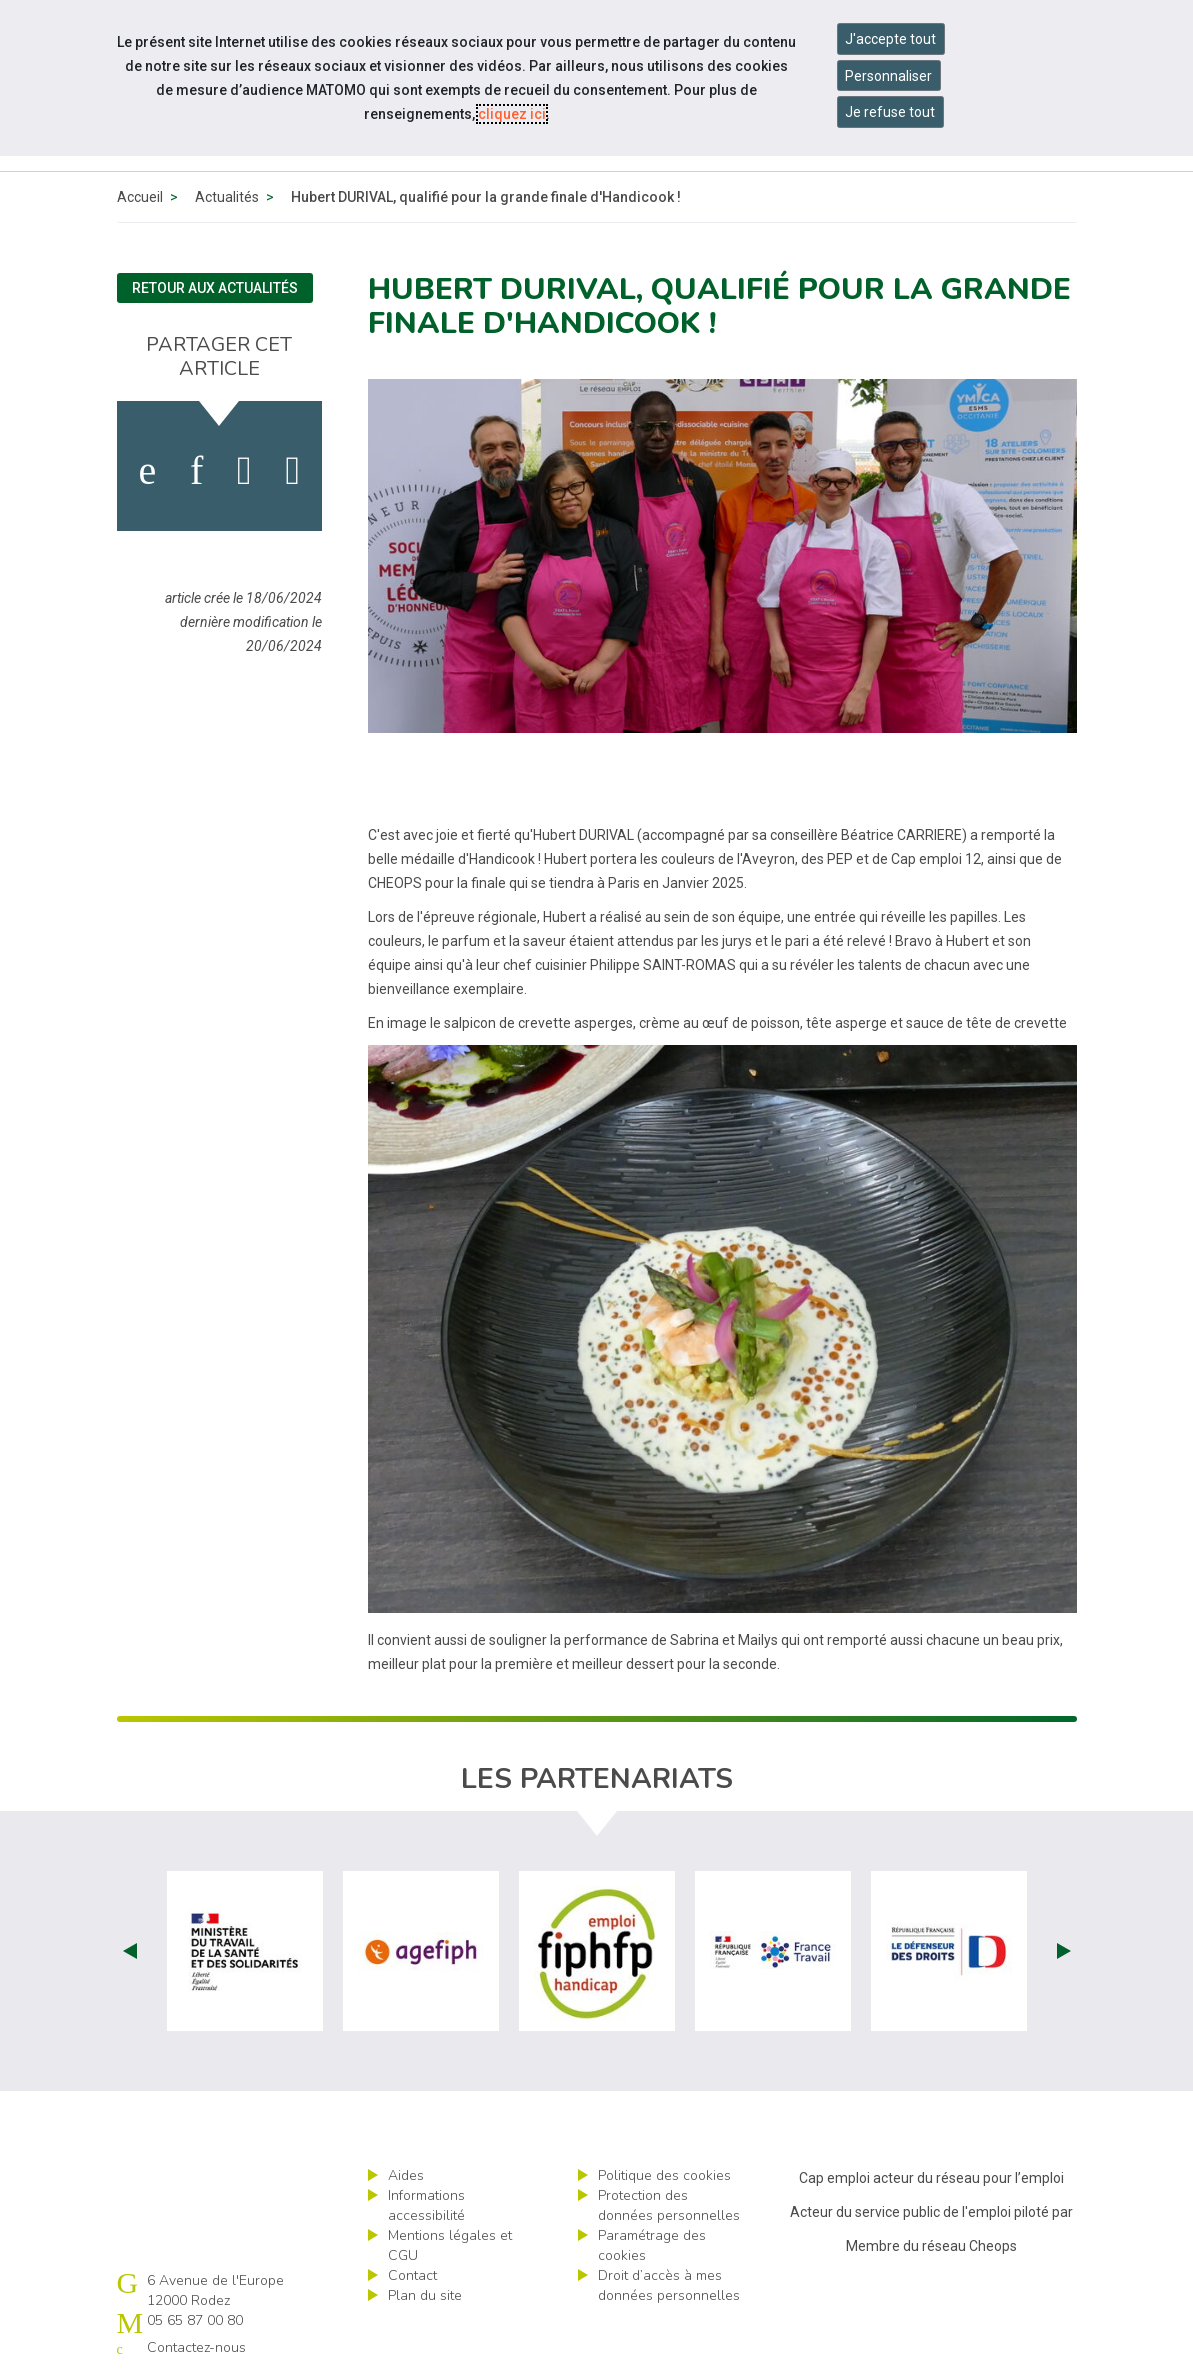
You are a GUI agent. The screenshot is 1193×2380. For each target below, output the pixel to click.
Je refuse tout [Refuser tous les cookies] (890, 112)
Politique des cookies (664, 2175)
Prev (130, 1951)
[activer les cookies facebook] (147, 471)
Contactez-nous (196, 2347)
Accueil (140, 197)
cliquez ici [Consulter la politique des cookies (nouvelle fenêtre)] (512, 114)
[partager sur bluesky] (292, 471)
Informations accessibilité (426, 2205)
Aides (406, 2175)
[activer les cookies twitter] (244, 471)
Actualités (227, 197)
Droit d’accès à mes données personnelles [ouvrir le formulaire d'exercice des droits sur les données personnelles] (669, 2285)
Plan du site (425, 2295)
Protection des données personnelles (669, 2205)
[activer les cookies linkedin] (196, 471)
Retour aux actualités (215, 288)
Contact (412, 2275)
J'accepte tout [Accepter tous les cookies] (890, 39)
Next (1064, 1951)
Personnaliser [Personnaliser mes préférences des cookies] (888, 76)
